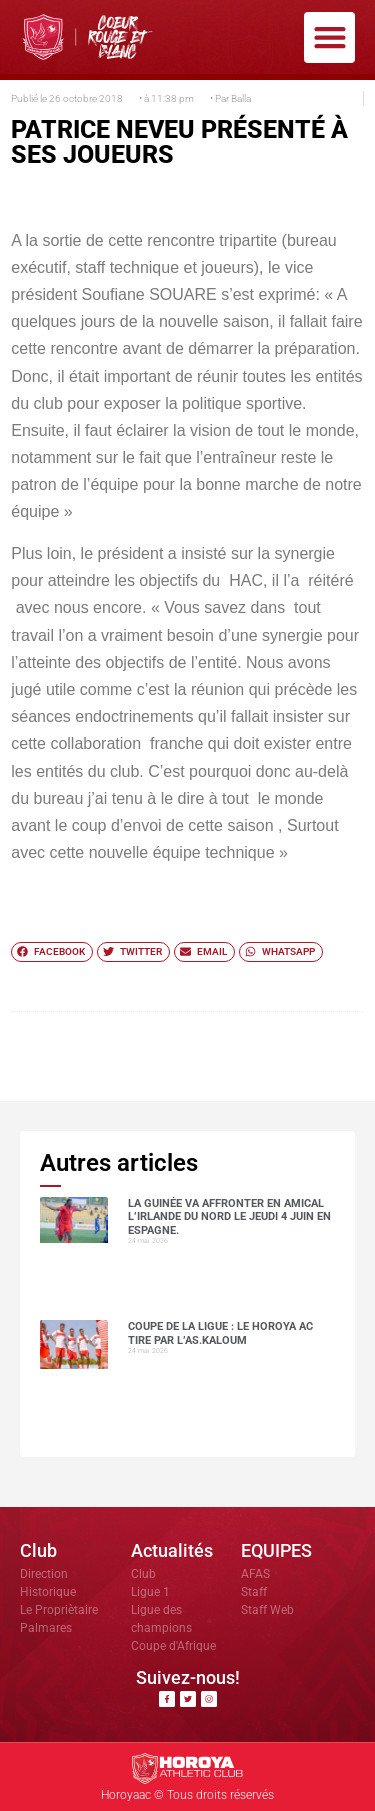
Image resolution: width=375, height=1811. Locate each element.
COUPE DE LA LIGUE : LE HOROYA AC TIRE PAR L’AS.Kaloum (220, 1333)
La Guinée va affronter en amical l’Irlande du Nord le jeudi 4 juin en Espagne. (229, 1216)
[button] (329, 37)
